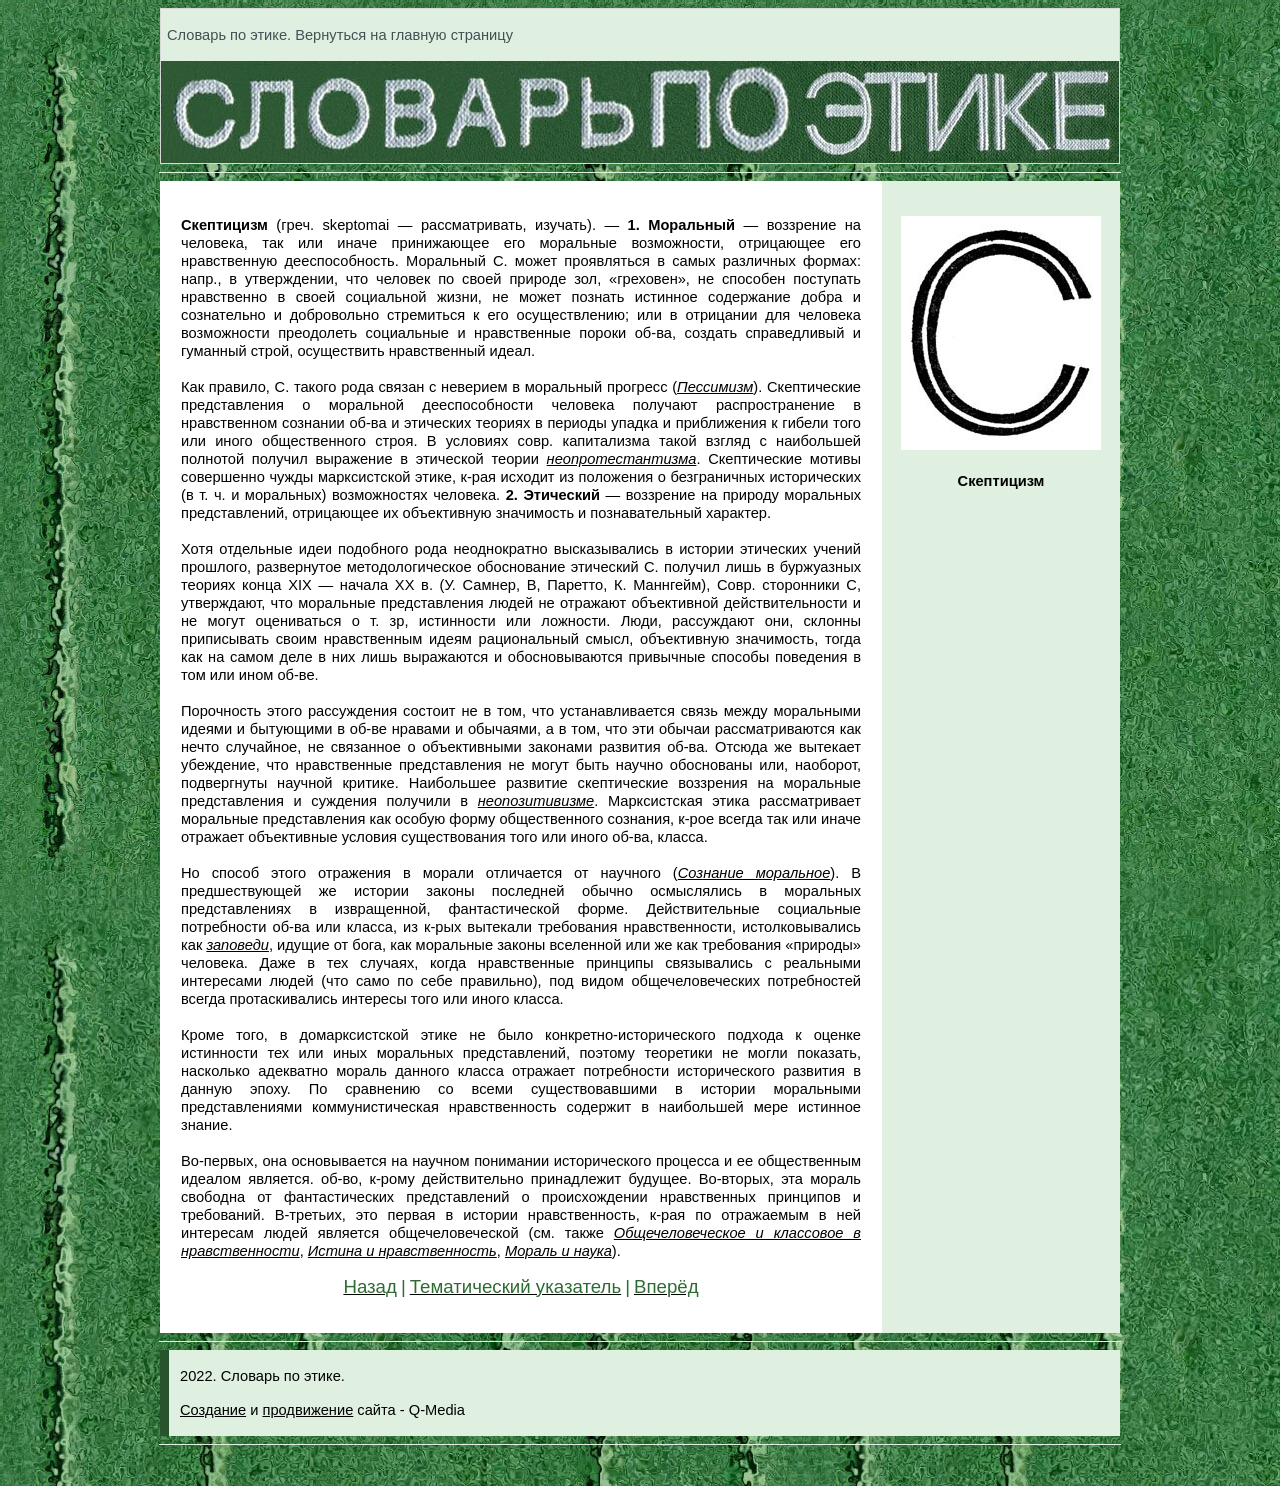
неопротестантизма (622, 459)
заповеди (237, 945)
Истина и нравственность (402, 1251)
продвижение (307, 1410)
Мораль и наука (558, 1251)
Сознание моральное (754, 873)
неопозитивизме (536, 801)
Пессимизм (715, 387)
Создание (213, 1410)
